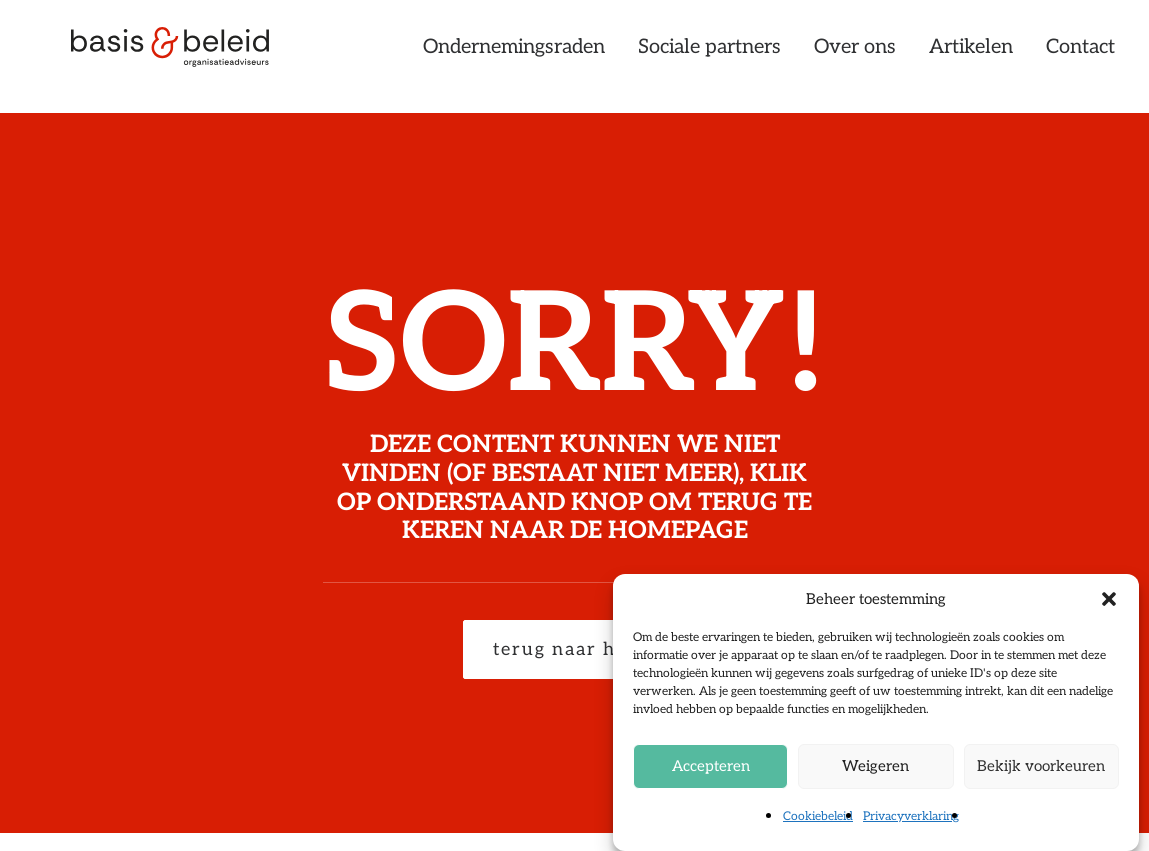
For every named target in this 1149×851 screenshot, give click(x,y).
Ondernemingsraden (514, 57)
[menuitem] (521, 57)
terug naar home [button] (575, 649)
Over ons (855, 57)
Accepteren (711, 766)
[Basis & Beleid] (183, 57)
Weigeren (875, 766)
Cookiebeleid (818, 816)
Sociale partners (709, 57)
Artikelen (971, 57)
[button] (1109, 599)
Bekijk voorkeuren (1041, 766)
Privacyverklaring (911, 816)
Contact (1080, 57)
